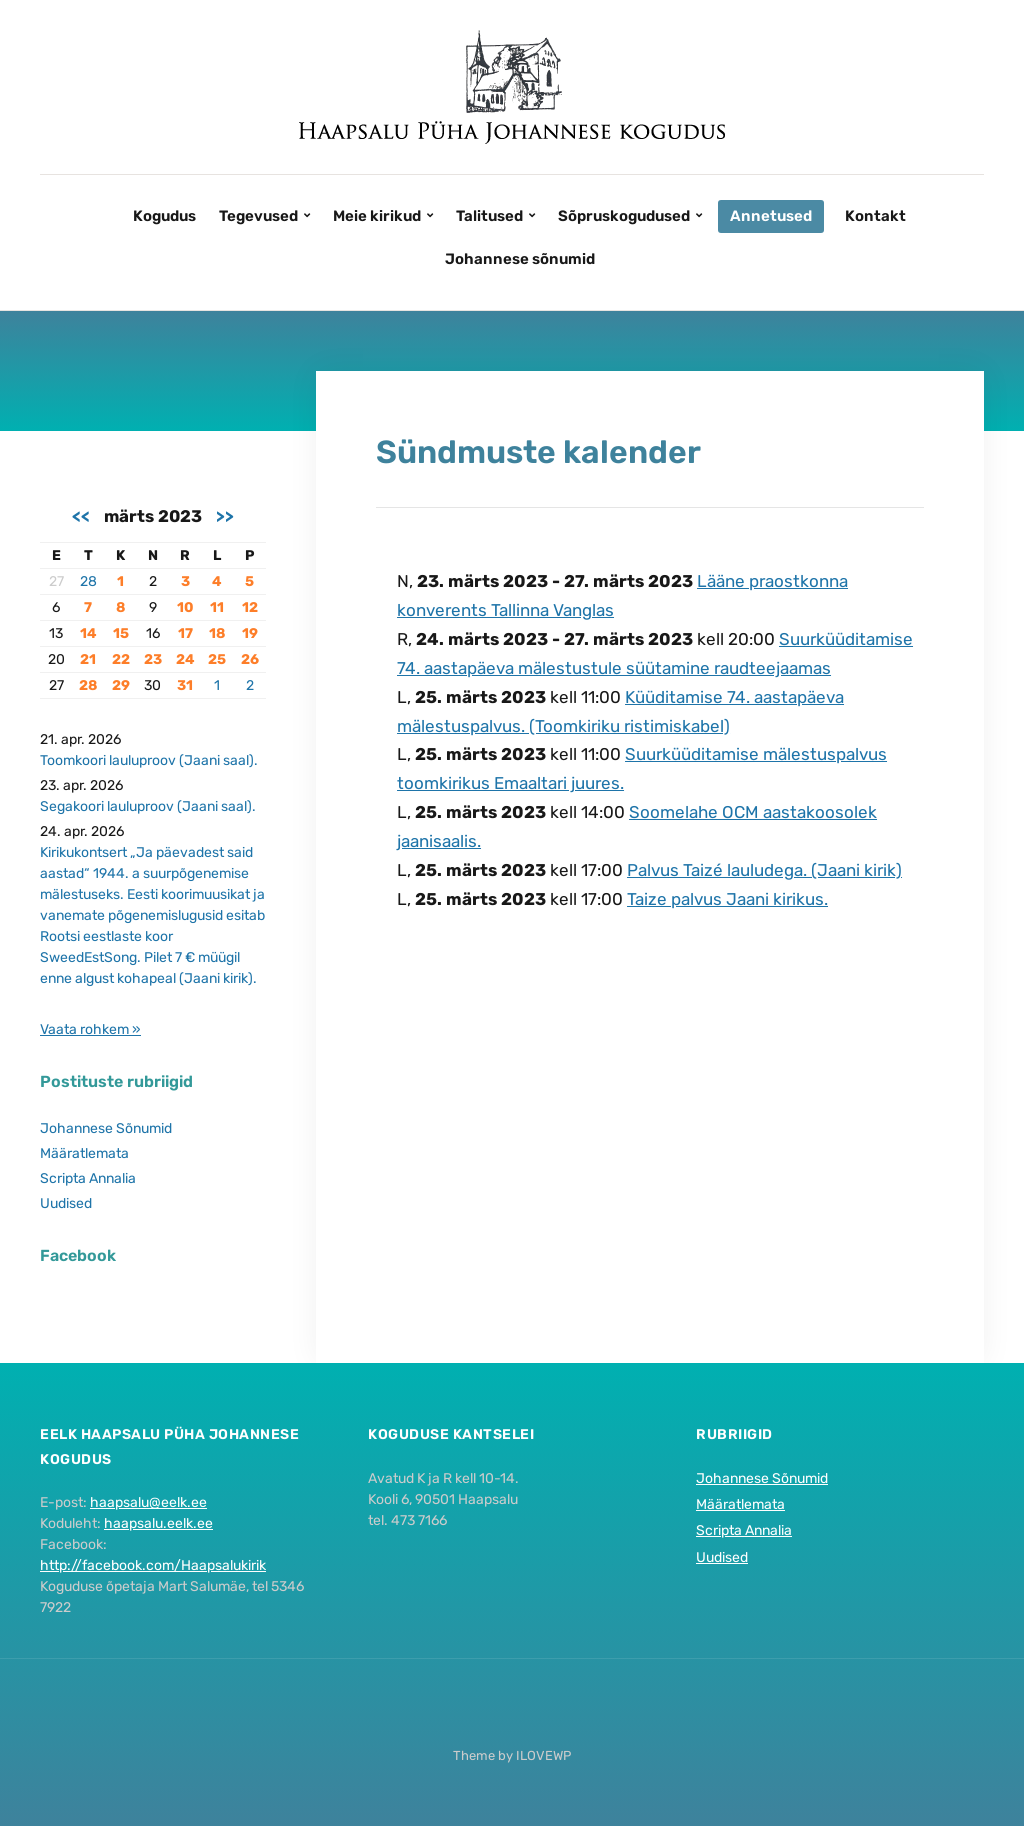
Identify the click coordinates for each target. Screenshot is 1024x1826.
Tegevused (258, 216)
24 (185, 659)
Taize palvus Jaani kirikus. (727, 899)
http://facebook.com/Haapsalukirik (153, 1565)
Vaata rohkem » (90, 1029)
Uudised (66, 1203)
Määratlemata (84, 1153)
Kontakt (875, 216)
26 (250, 659)
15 (121, 633)
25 (217, 659)
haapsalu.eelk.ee (158, 1523)
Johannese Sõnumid (106, 1128)
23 (153, 659)
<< (81, 516)
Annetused (771, 216)
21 (88, 659)
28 (88, 581)
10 (185, 607)
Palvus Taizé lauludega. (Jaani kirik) (764, 870)
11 (217, 607)
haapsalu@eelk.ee (148, 1502)
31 (185, 685)
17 (185, 633)
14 (88, 633)
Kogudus (164, 216)
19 (250, 633)
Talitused (489, 216)
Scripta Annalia (88, 1178)
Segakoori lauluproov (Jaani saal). (148, 806)
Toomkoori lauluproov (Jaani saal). (149, 760)
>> (225, 516)
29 (121, 685)
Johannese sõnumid (520, 259)
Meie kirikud (377, 216)
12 (250, 607)
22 (121, 659)
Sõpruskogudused (624, 216)
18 (217, 633)
